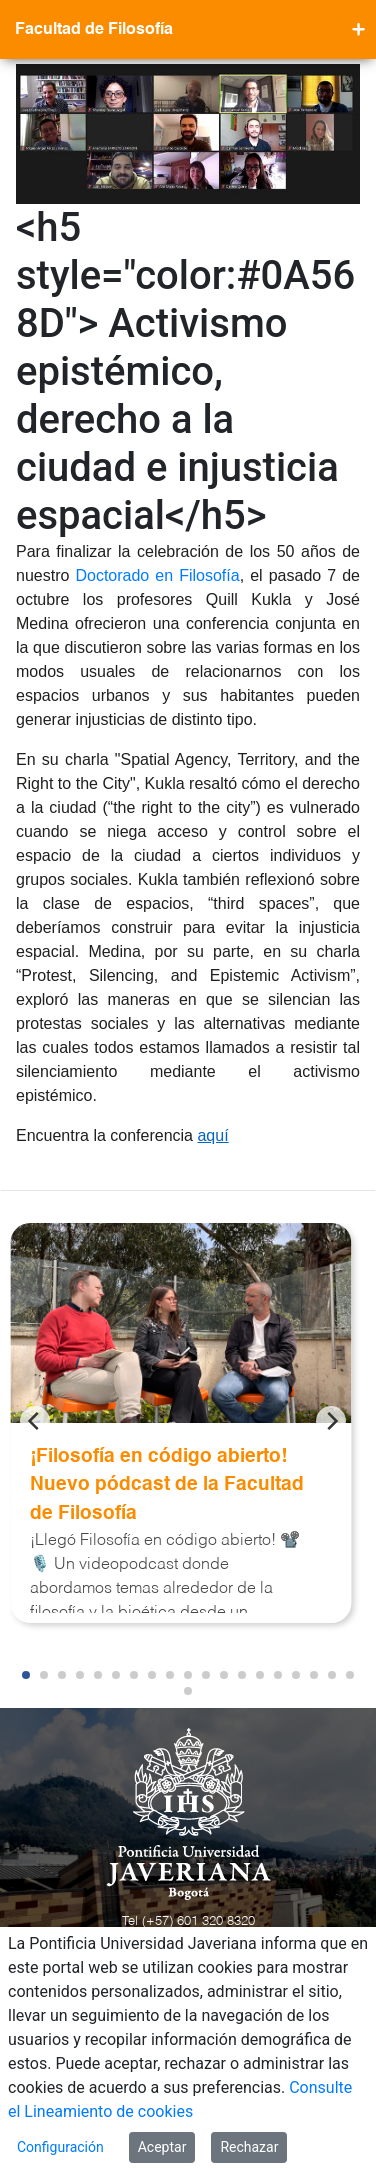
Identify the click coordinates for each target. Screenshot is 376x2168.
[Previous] (35, 1421)
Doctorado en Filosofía (157, 575)
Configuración (60, 2147)
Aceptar (162, 2147)
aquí (212, 1135)
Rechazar (249, 2147)
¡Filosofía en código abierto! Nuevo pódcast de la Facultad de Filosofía (167, 1485)
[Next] (331, 1421)
